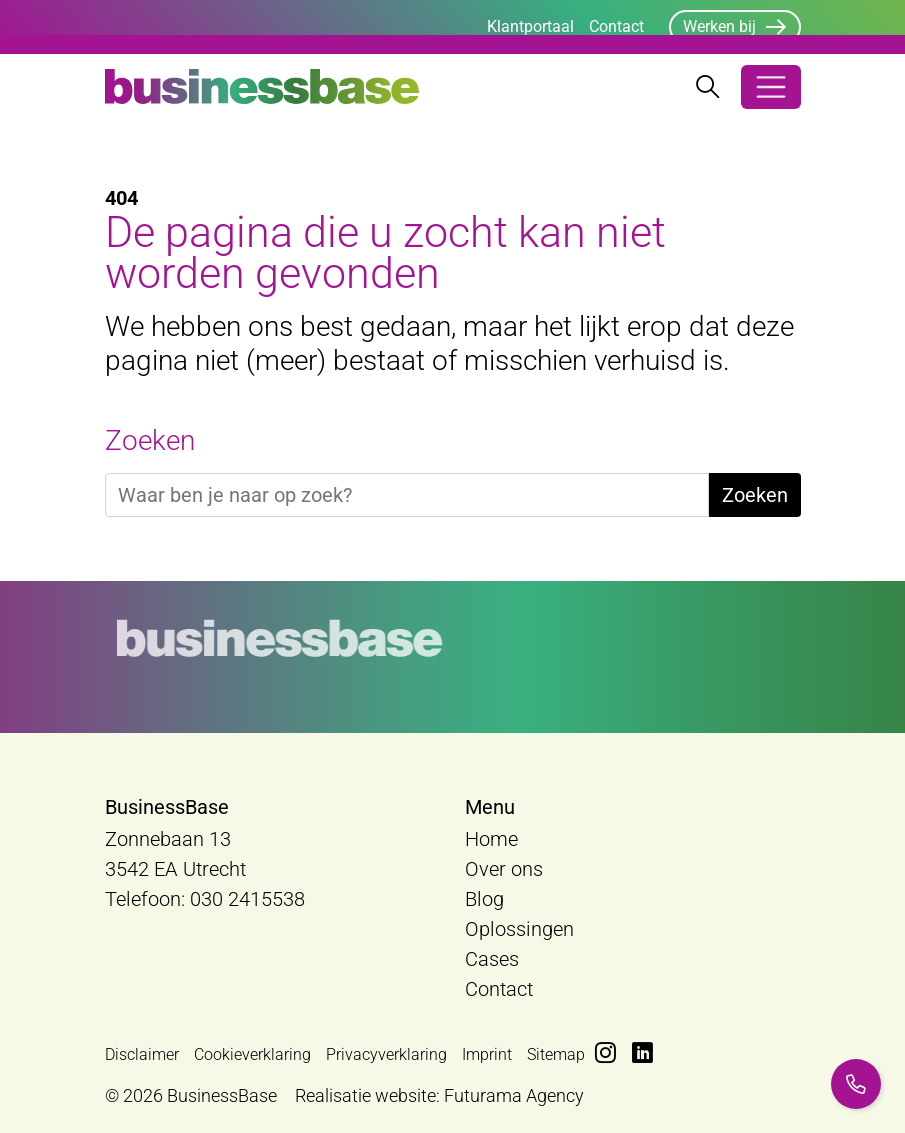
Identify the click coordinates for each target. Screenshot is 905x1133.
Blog (484, 899)
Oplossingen (519, 929)
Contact (616, 26)
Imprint (487, 1054)
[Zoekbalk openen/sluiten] (708, 87)
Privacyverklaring (386, 1054)
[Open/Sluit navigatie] (771, 87)
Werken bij (719, 26)
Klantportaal (530, 26)
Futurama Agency (514, 1095)
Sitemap (556, 1054)
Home (491, 839)
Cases (492, 959)
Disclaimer (142, 1054)
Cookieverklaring (252, 1054)
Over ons (504, 869)
